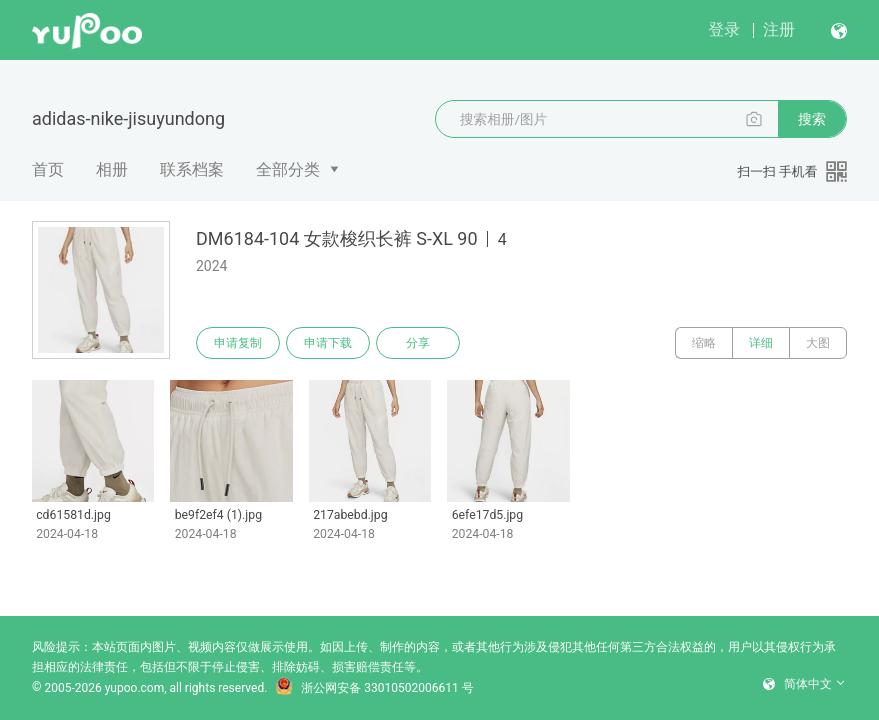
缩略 (704, 343)
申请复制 (238, 343)
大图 (818, 343)
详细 (761, 343)
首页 (48, 169)
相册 (112, 169)
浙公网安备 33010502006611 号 (374, 688)
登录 (724, 29)
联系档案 (192, 169)
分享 (418, 343)
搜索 (812, 119)
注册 (779, 29)
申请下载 (328, 343)
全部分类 (288, 169)
